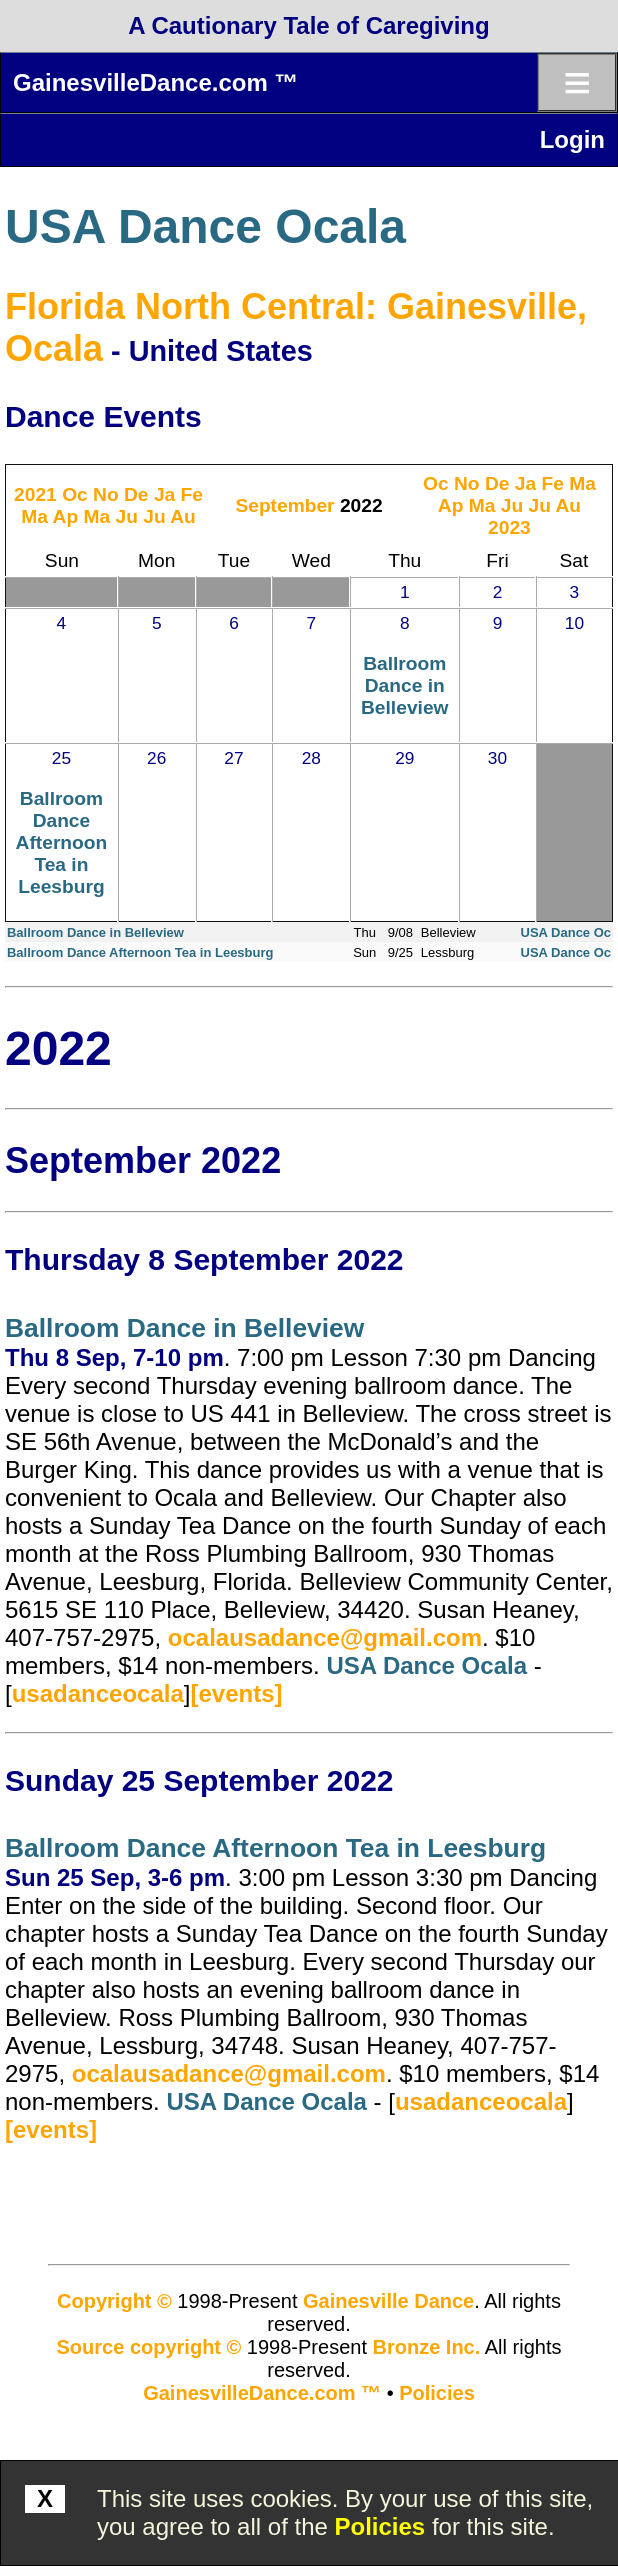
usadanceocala (98, 1693)
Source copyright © (149, 2347)
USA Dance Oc (566, 932)
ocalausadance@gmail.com (325, 1637)
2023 (509, 527)
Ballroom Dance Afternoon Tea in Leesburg (62, 842)
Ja (164, 494)
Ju (126, 516)
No (106, 494)
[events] (236, 1693)
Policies (380, 2526)
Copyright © (114, 2301)
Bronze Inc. (427, 2347)
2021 (35, 494)
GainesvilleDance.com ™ (155, 82)
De (136, 494)
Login (572, 139)
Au (183, 516)
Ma (34, 516)
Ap (66, 516)
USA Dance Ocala (205, 226)
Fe (192, 494)
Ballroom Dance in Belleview (404, 685)
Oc (75, 494)
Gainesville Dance (388, 2301)
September (284, 505)
